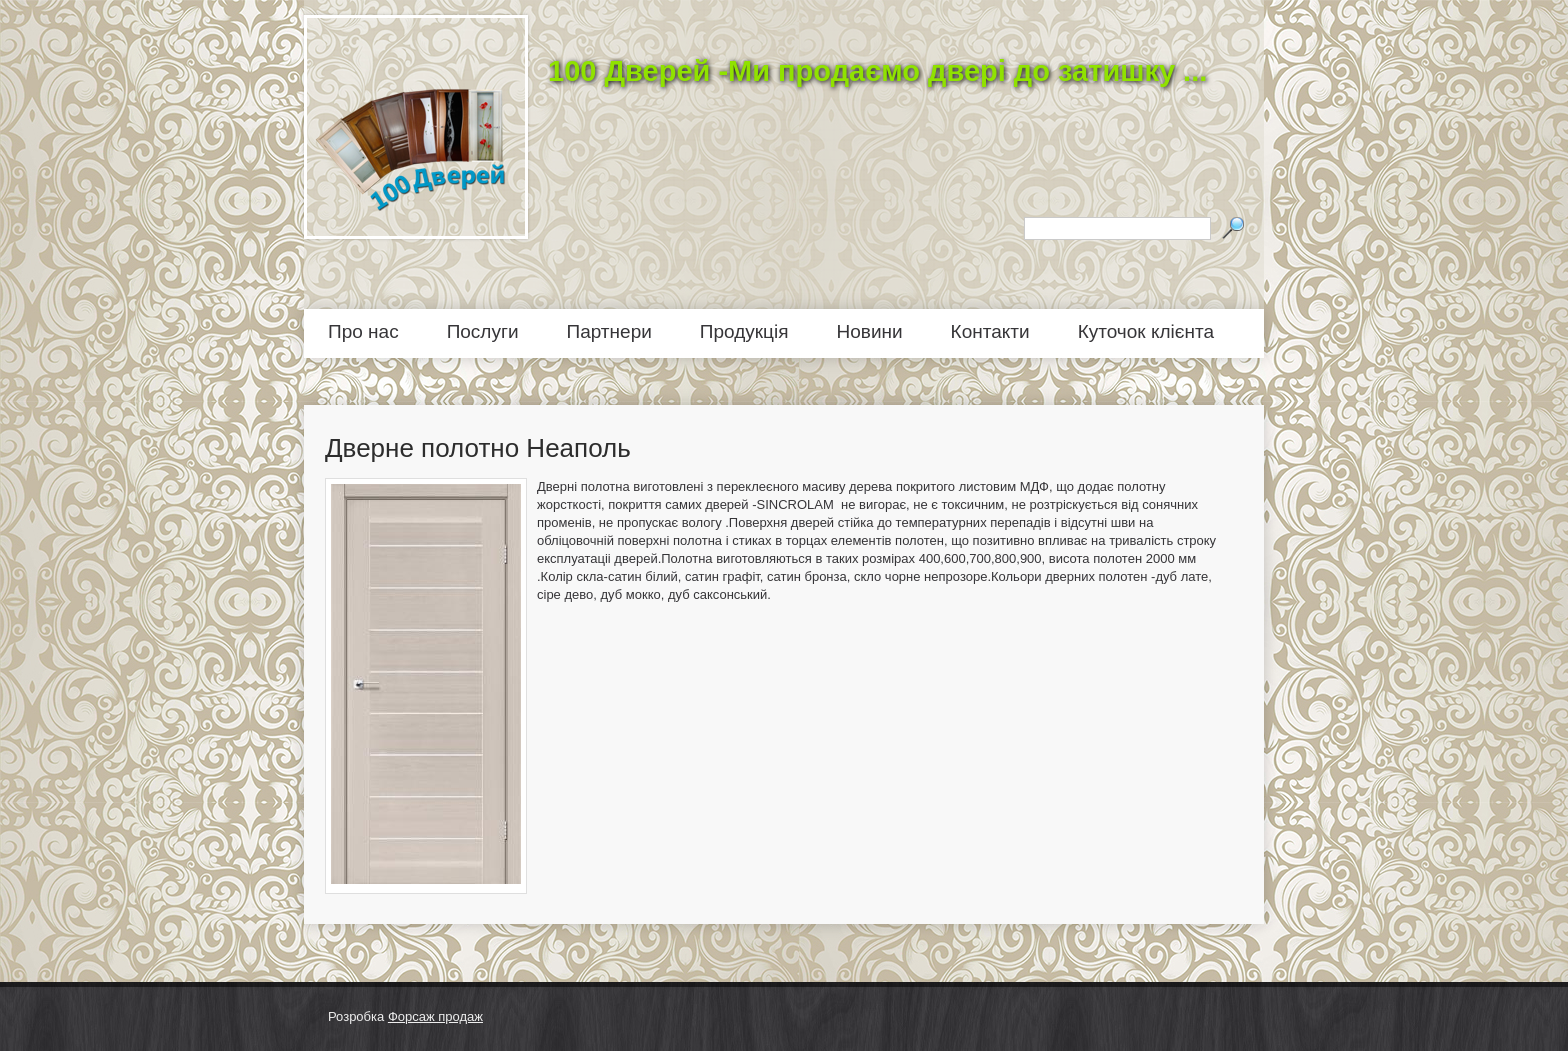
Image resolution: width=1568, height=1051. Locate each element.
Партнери (609, 331)
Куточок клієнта (1146, 331)
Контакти (990, 331)
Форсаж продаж (435, 1016)
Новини (870, 331)
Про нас (363, 331)
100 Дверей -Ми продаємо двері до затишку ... (877, 71)
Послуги (483, 331)
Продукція (744, 331)
